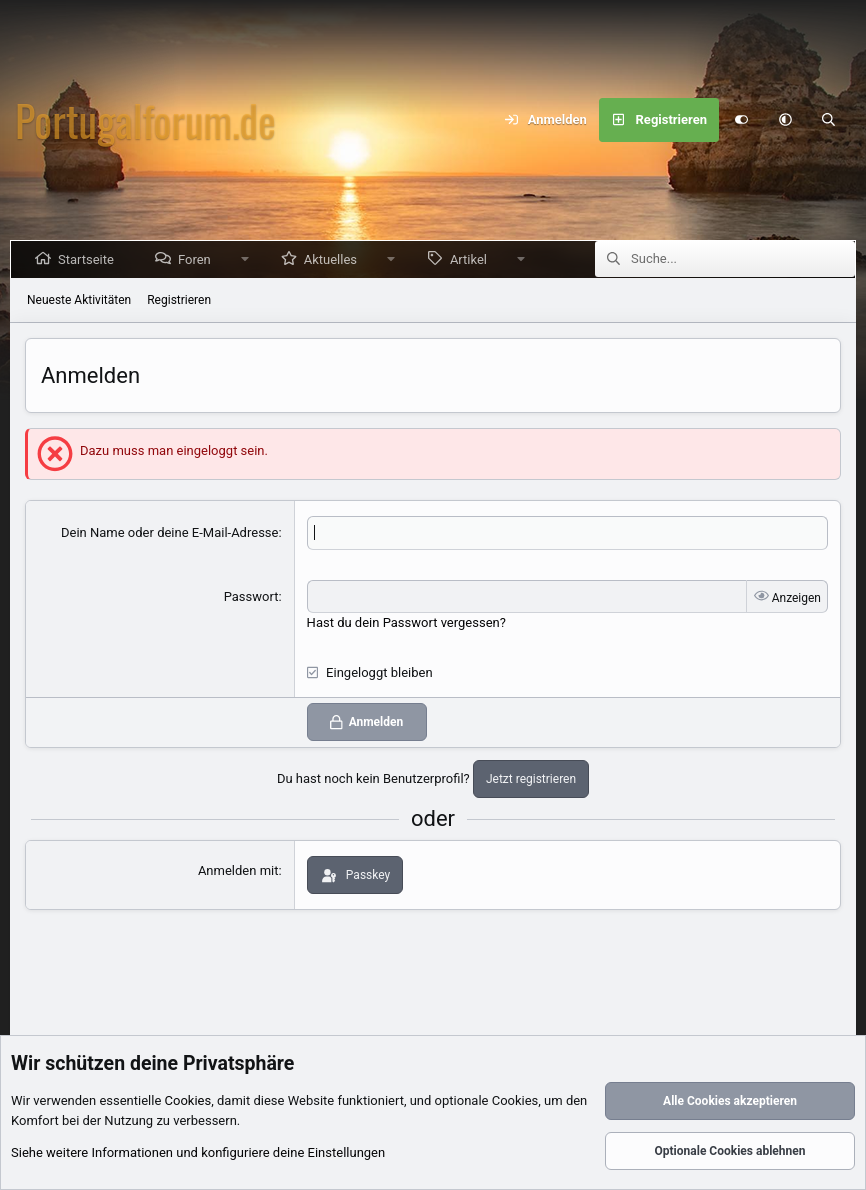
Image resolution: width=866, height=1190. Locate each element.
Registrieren (179, 300)
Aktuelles (334, 259)
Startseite (90, 259)
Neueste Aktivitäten (79, 300)
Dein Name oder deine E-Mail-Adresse (169, 532)
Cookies (188, 1101)
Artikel (472, 259)
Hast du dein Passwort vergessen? (406, 622)
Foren (198, 259)
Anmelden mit (238, 870)
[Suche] (829, 120)
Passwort (251, 596)
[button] (785, 120)
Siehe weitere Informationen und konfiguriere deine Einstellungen (198, 1153)
